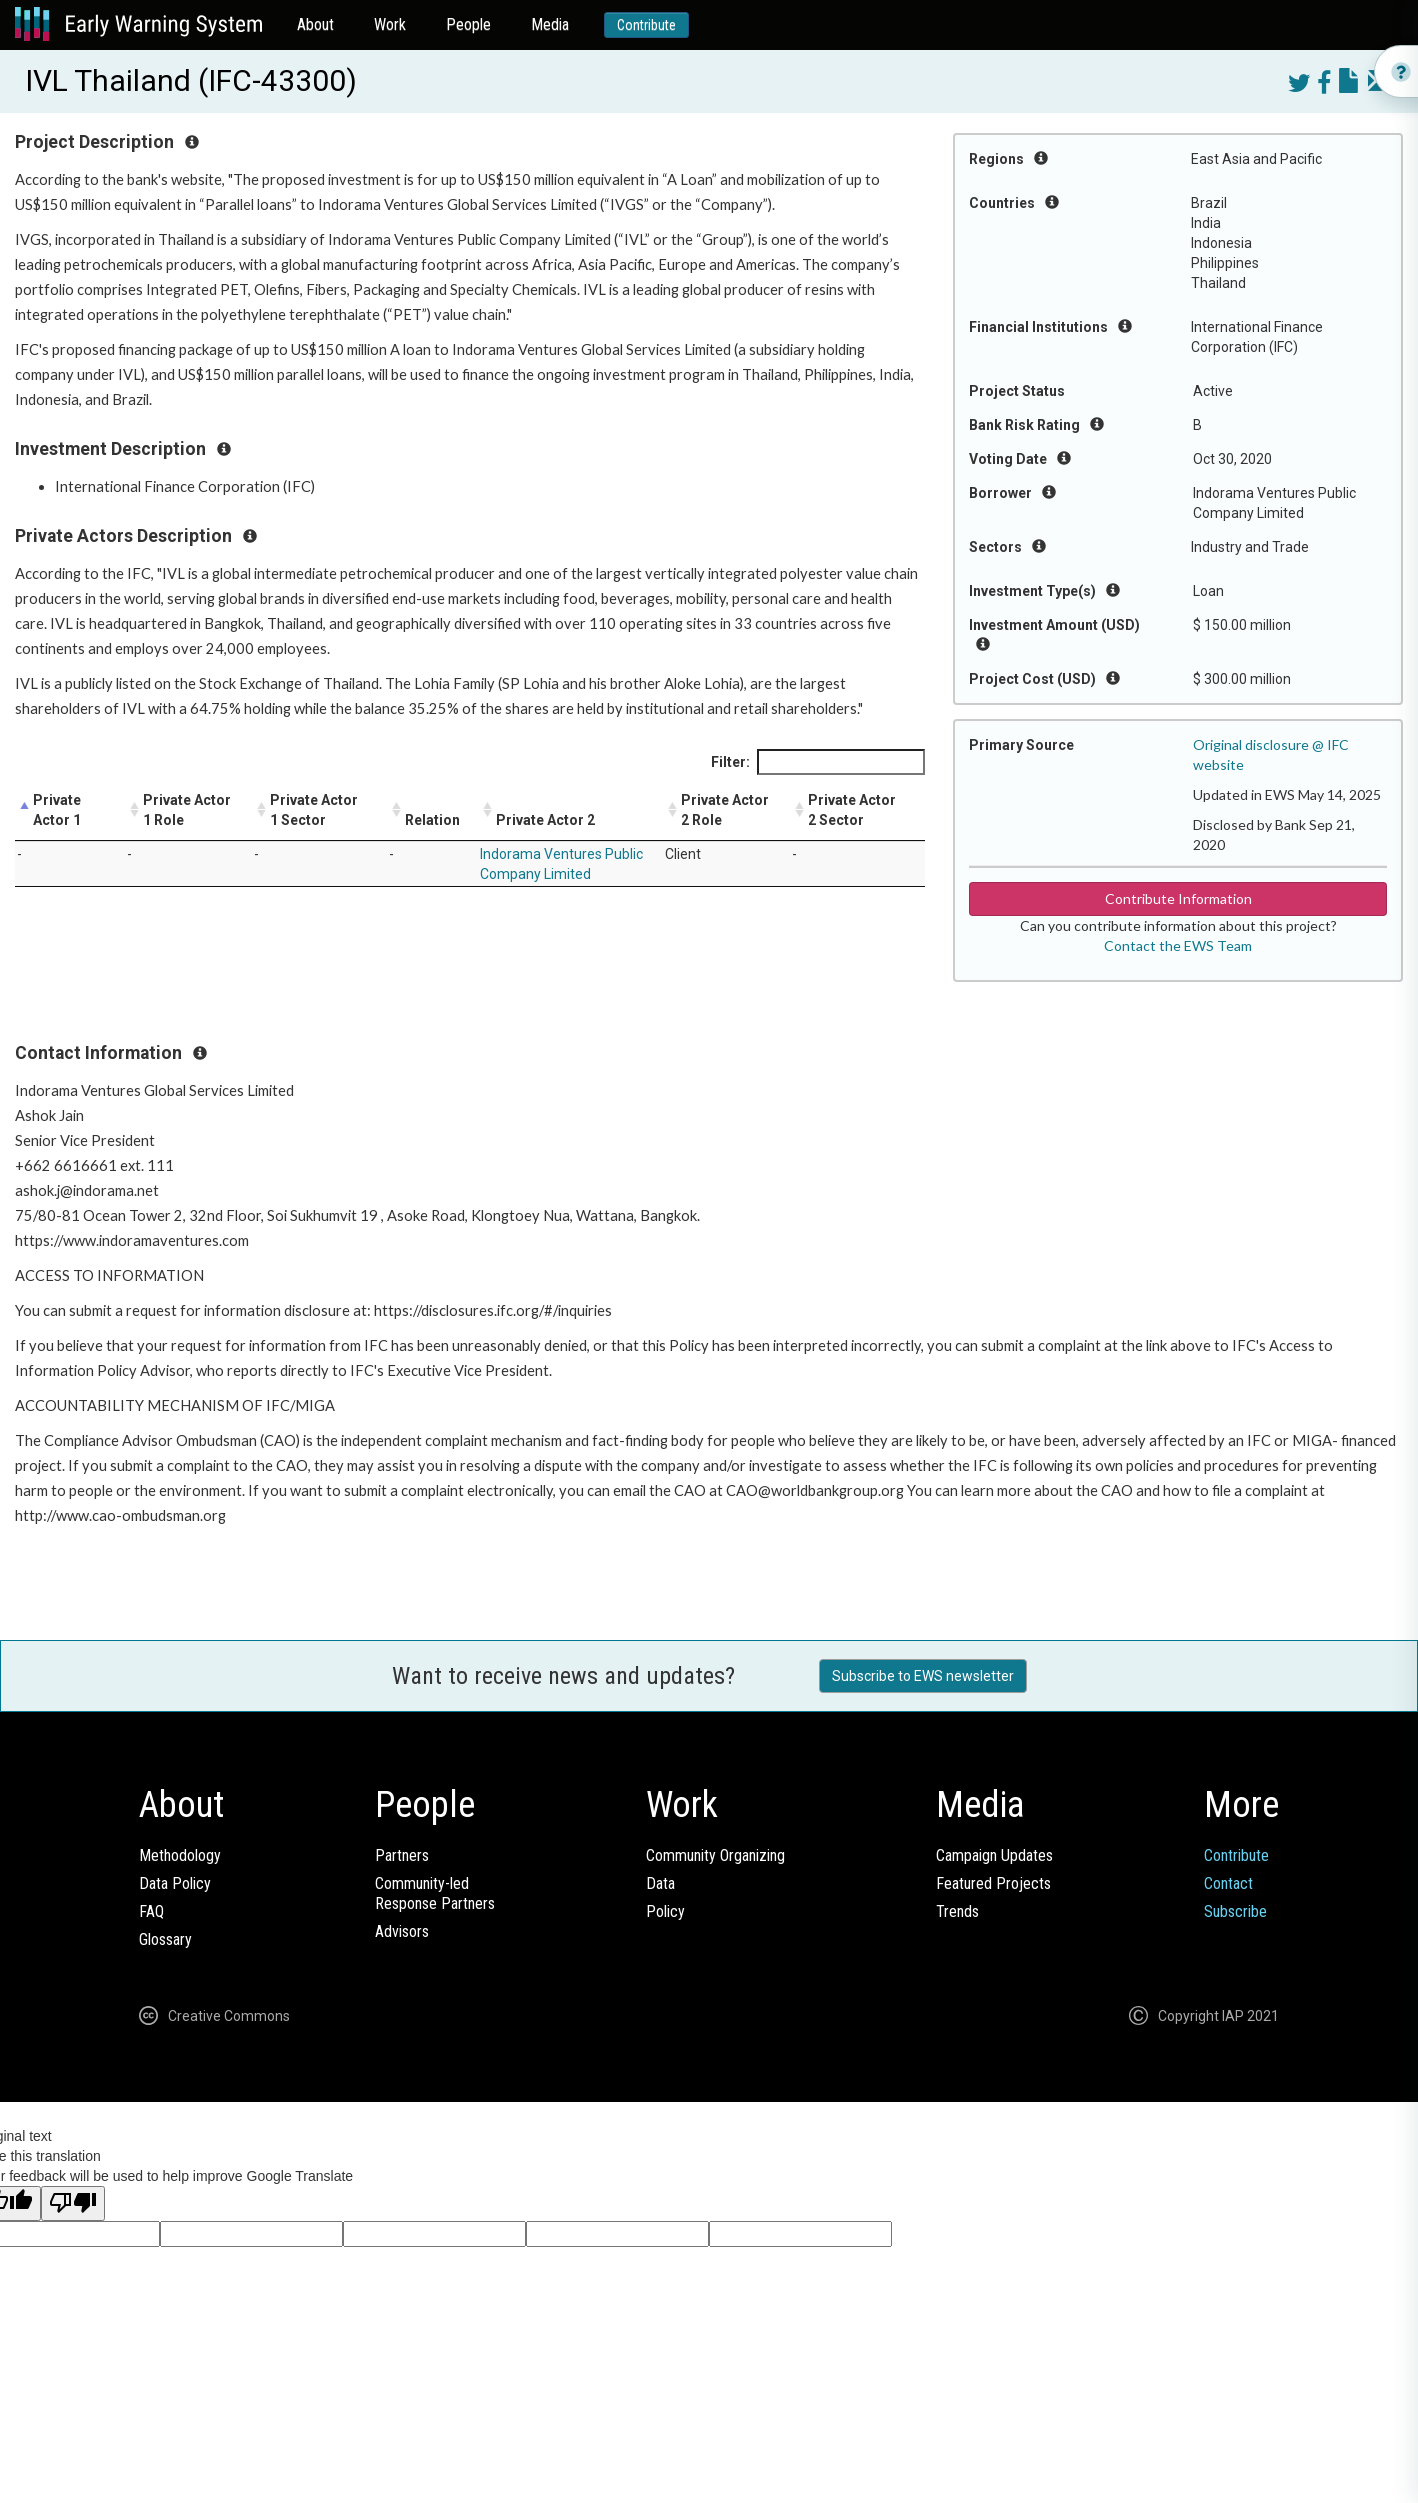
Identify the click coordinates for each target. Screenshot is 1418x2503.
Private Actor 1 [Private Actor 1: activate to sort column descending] (57, 810)
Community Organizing (715, 1855)
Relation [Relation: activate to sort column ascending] (432, 820)
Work (390, 24)
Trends (957, 1911)
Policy (665, 1911)
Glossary (165, 1939)
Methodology (180, 1855)
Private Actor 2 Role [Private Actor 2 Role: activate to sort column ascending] (725, 810)
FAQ (151, 1911)
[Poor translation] (73, 2203)
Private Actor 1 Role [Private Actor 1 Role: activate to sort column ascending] (187, 810)
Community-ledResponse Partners (435, 1893)
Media (550, 24)
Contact (1228, 1883)
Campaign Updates (994, 1855)
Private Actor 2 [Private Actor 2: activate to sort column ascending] (545, 820)
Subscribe (1235, 1911)
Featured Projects (993, 1883)
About (315, 24)
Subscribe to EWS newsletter (923, 1676)
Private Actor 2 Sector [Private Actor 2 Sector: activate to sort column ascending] (852, 810)
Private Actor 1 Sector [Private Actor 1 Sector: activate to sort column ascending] (314, 810)
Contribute (646, 25)
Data (660, 1883)
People (468, 24)
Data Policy (175, 1883)
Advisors (402, 1931)
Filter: (818, 762)
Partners (402, 1855)
